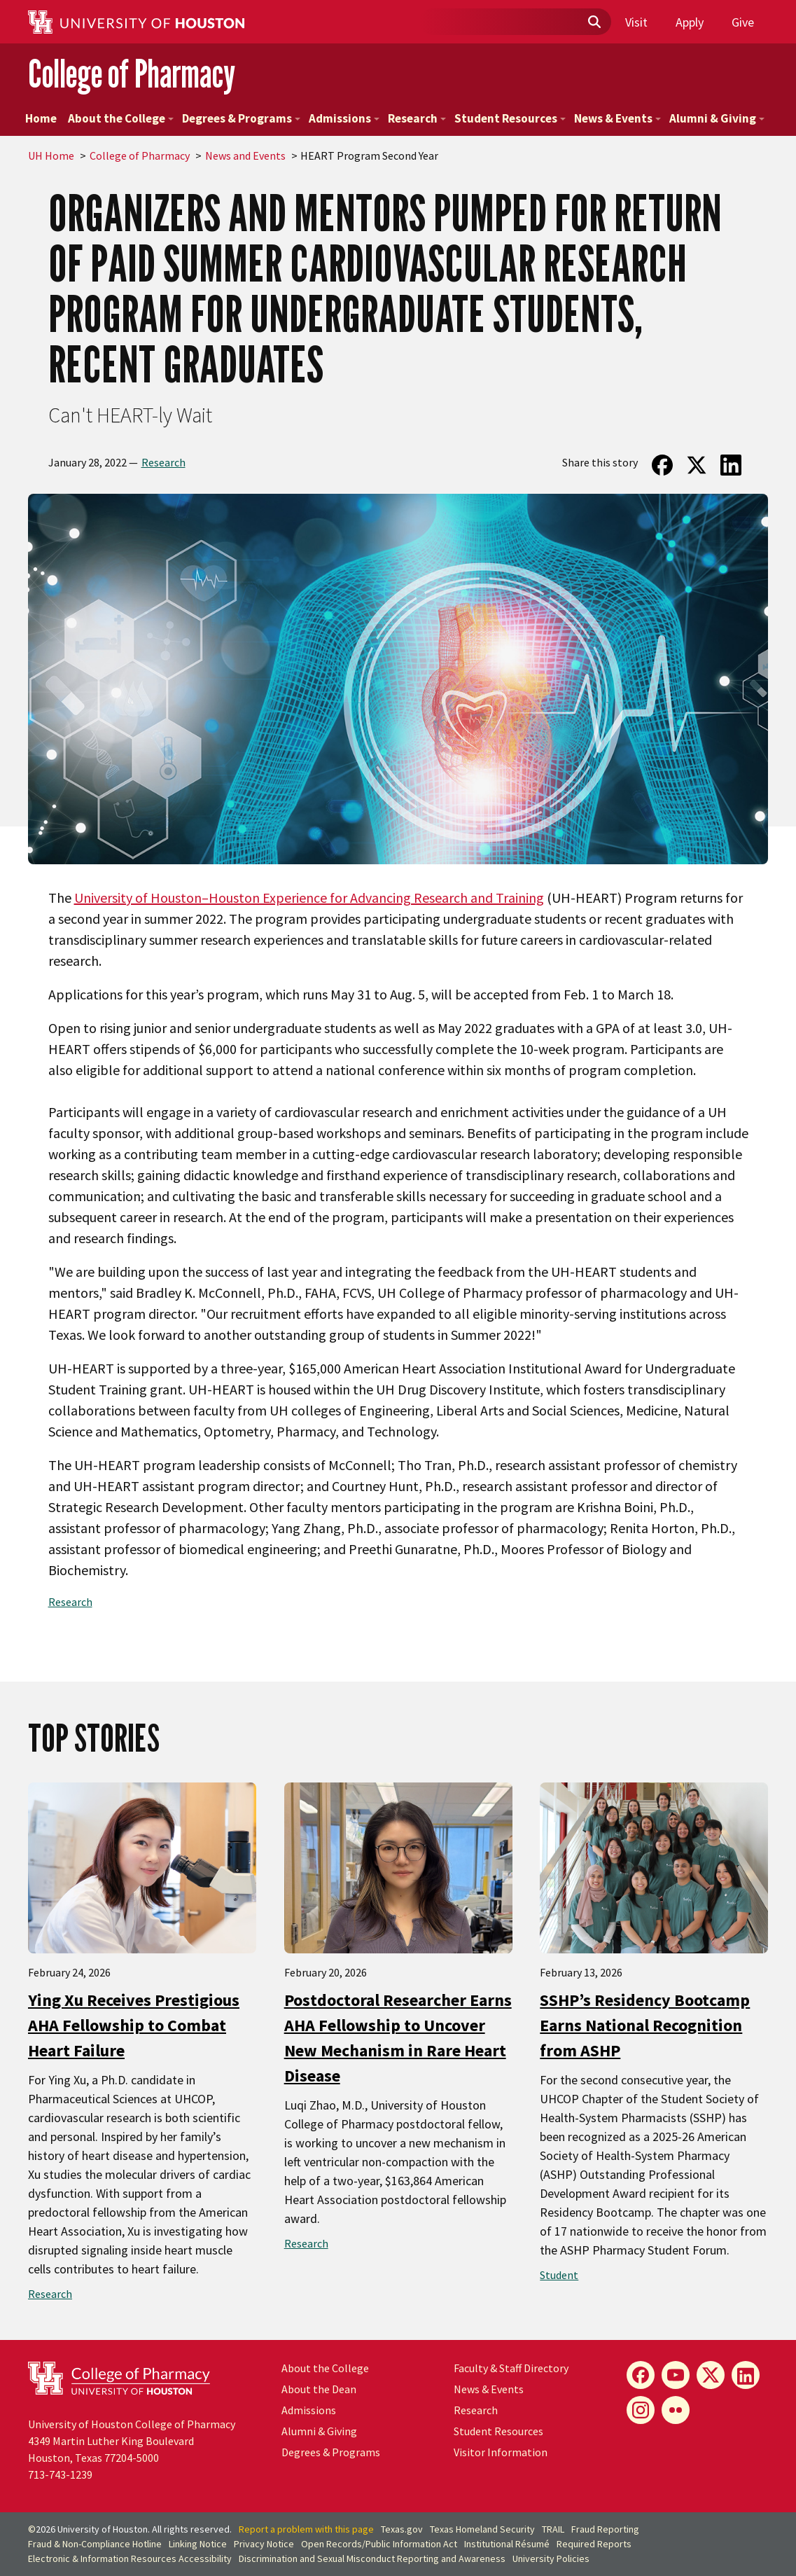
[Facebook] (641, 2375)
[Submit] (593, 22)
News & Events (617, 118)
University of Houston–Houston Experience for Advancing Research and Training (309, 897)
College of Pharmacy (131, 73)
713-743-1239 (60, 2474)
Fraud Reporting (605, 2529)
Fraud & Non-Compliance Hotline (95, 2543)
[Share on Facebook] (662, 465)
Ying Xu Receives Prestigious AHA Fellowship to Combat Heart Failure (133, 2025)
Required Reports (594, 2543)
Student (559, 2275)
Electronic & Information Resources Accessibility (130, 2558)
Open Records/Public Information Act (379, 2543)
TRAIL (553, 2529)
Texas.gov (402, 2529)
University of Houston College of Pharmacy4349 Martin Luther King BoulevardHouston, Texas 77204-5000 (131, 2441)
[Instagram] (641, 2410)
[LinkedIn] (746, 2375)
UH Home (51, 155)
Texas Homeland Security (482, 2529)
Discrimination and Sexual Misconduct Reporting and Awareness (372, 2558)
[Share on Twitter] (696, 465)
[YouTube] (676, 2375)
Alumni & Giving (716, 118)
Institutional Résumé (507, 2543)
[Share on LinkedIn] (730, 465)
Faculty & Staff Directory (511, 2368)
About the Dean (318, 2389)
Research (417, 118)
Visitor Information (500, 2452)
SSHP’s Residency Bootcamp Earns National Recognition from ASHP (645, 2025)
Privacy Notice (264, 2543)
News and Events (245, 155)
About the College (121, 118)
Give (743, 22)
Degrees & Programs (241, 118)
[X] (711, 2375)
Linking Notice (198, 2543)
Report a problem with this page (306, 2529)
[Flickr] (676, 2410)
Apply (690, 22)
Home (41, 118)
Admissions (344, 118)
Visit (636, 22)
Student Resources (510, 118)
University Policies (550, 2558)
